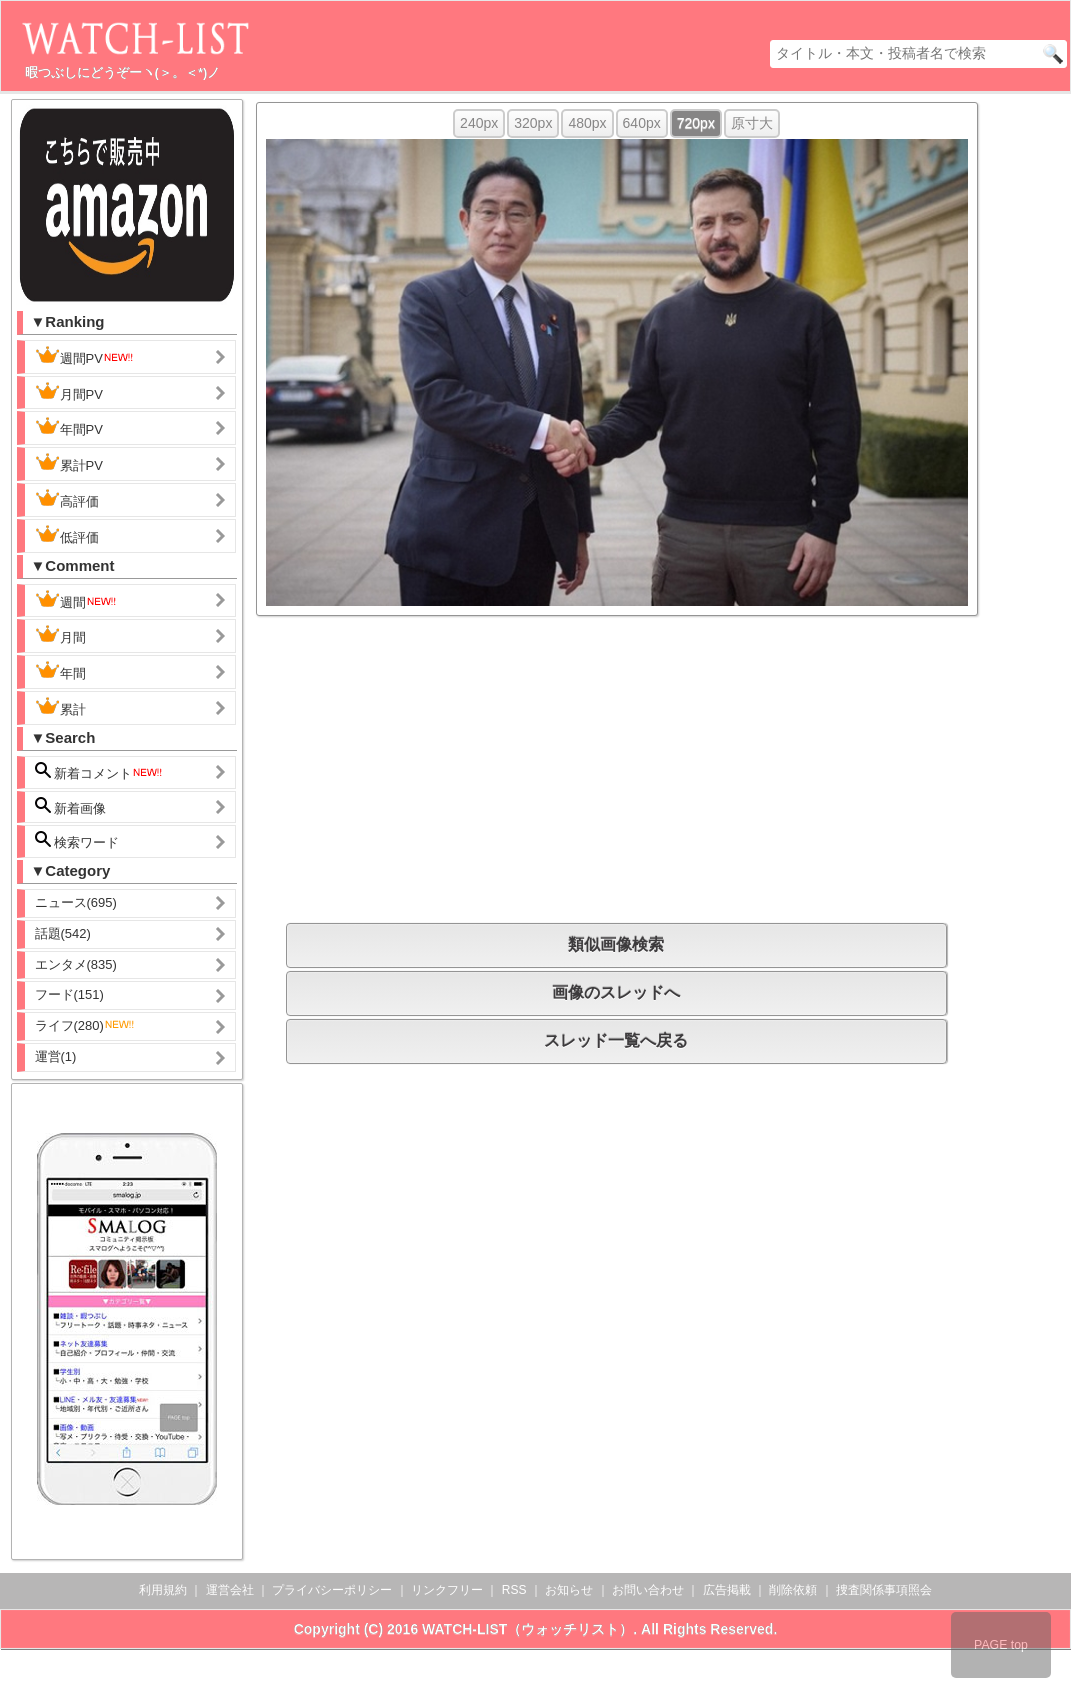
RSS (514, 1590)
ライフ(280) (85, 1025)
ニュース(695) (76, 902)
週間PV (85, 356)
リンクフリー (447, 1590)
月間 (60, 635)
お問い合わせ (648, 1590)
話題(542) (63, 933)
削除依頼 (793, 1590)
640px (642, 123)
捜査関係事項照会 (884, 1590)
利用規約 (163, 1590)
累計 (60, 707)
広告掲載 (727, 1590)
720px (696, 123)
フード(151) (69, 994)
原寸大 (752, 123)
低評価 (67, 535)
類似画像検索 (616, 944)
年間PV (69, 427)
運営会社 (230, 1590)
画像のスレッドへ (616, 992)
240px (479, 123)
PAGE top (1001, 1645)
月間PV (69, 392)
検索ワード (77, 840)
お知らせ (569, 1590)
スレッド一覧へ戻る (616, 1040)
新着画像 (71, 806)
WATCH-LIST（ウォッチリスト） (527, 1629)
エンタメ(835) (76, 964)
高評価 (67, 499)
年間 (60, 671)
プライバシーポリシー (332, 1590)
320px (533, 123)
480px (587, 123)
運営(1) (56, 1056)
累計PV (69, 463)
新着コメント (100, 771)
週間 (76, 600)
